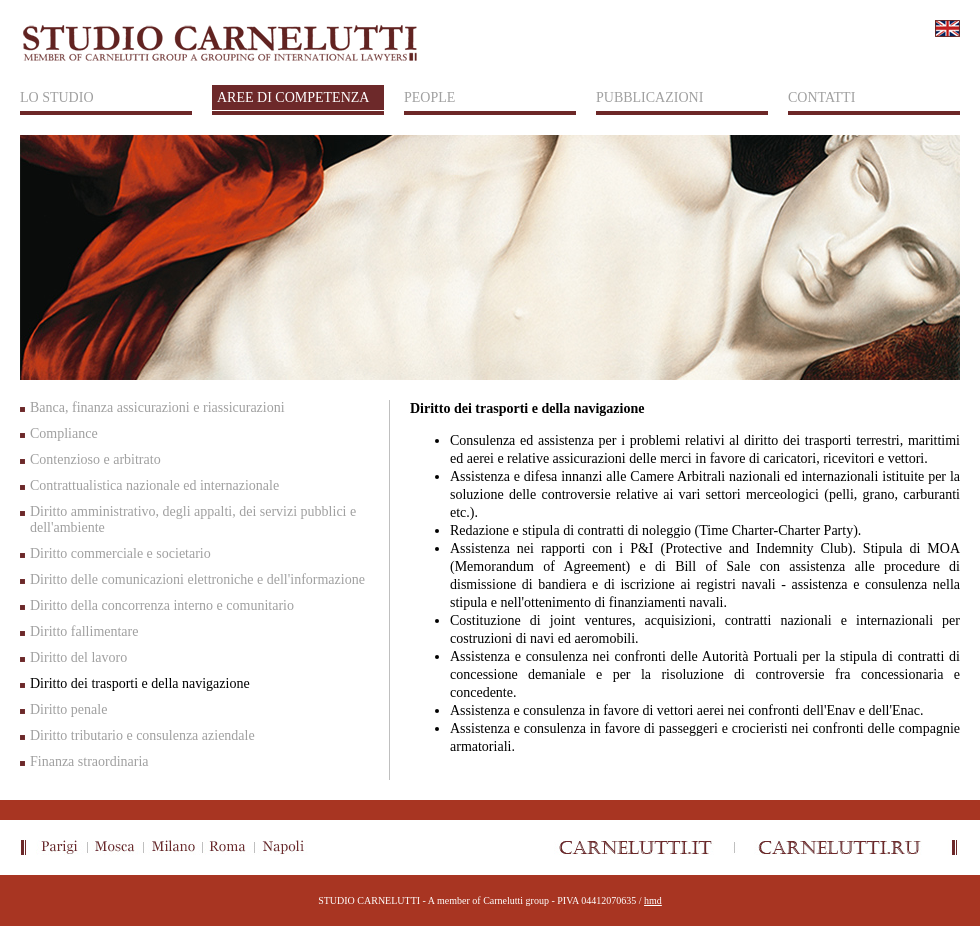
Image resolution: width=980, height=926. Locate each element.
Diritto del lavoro (78, 657)
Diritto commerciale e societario (120, 553)
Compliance (64, 433)
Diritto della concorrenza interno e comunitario (162, 605)
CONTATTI (821, 97)
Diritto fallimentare (84, 631)
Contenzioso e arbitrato (95, 459)
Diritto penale (68, 709)
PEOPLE (429, 97)
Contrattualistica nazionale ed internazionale (154, 485)
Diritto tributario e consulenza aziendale (142, 735)
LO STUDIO (57, 97)
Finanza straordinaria (89, 761)
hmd (653, 900)
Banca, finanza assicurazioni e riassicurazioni (157, 407)
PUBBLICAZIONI (649, 97)
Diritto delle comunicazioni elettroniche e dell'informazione (197, 579)
